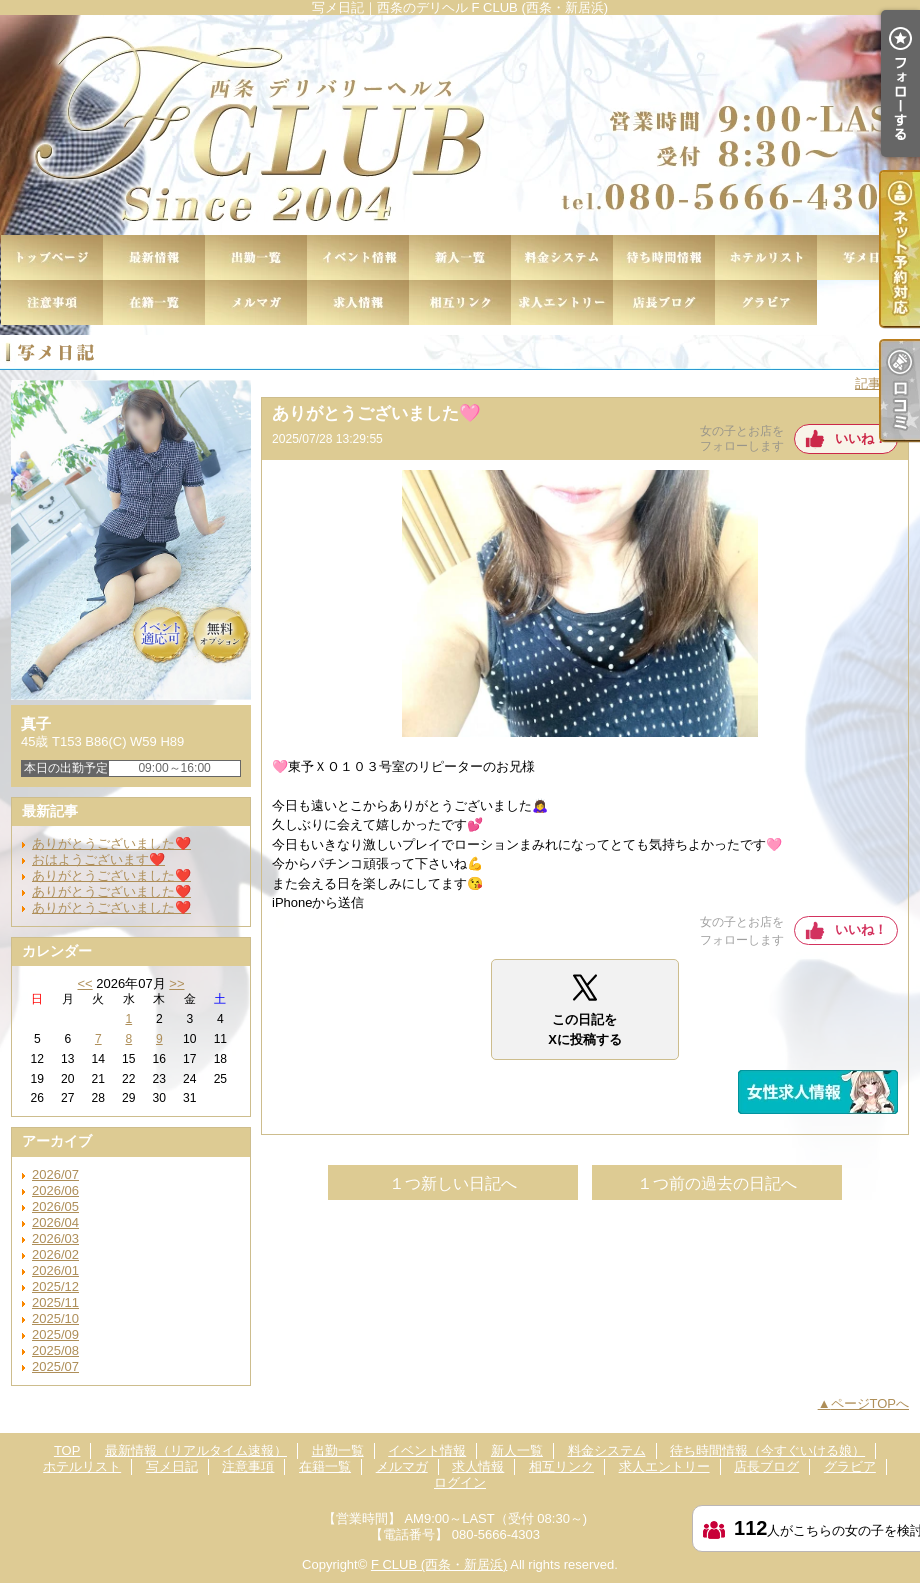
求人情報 (358, 302)
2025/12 (55, 1286)
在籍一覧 (154, 302)
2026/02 (55, 1254)
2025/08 (55, 1350)
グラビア (766, 302)
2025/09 (55, 1334)
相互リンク (460, 302)
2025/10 (55, 1318)
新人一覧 (460, 257)
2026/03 (55, 1238)
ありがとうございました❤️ (111, 843)
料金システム (562, 257)
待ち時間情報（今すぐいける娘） (664, 257)
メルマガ (256, 302)
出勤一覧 (256, 257)
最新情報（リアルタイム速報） (154, 257)
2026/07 (55, 1174)
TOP (52, 257)
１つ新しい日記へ (453, 1183)
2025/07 (55, 1366)
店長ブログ (664, 302)
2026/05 (55, 1206)
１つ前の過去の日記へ (717, 1183)
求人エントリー (562, 302)
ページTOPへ (870, 1403)
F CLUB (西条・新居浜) (439, 1564)
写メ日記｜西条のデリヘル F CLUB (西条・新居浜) (460, 125)
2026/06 (55, 1190)
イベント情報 (358, 257)
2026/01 (55, 1270)
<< (84, 983)
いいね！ (861, 438)
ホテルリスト (766, 257)
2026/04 (55, 1222)
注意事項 (52, 302)
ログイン (460, 1482)
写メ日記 (868, 257)
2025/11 (55, 1302)
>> (176, 983)
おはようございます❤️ (98, 859)
